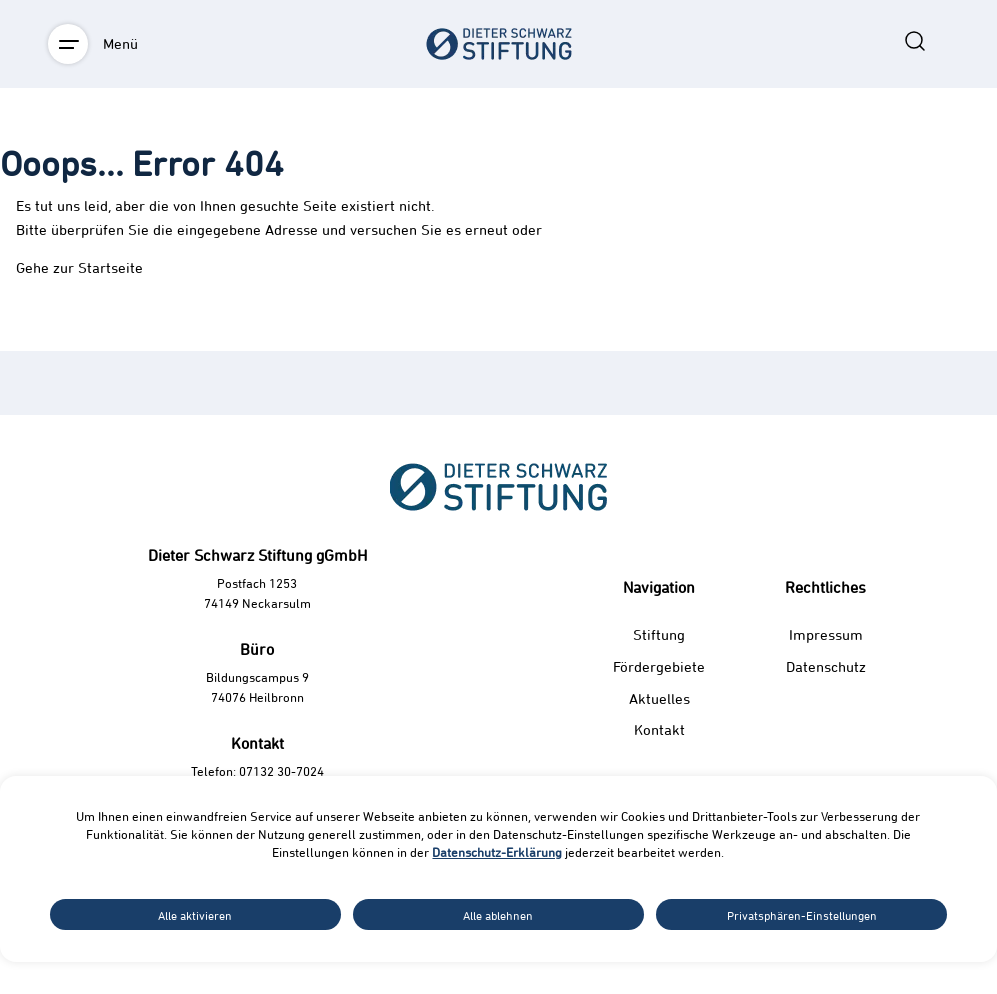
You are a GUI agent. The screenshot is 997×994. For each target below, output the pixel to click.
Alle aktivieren (195, 915)
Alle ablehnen (498, 915)
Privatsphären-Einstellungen (802, 915)
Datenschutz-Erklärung (497, 852)
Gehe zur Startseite (79, 267)
